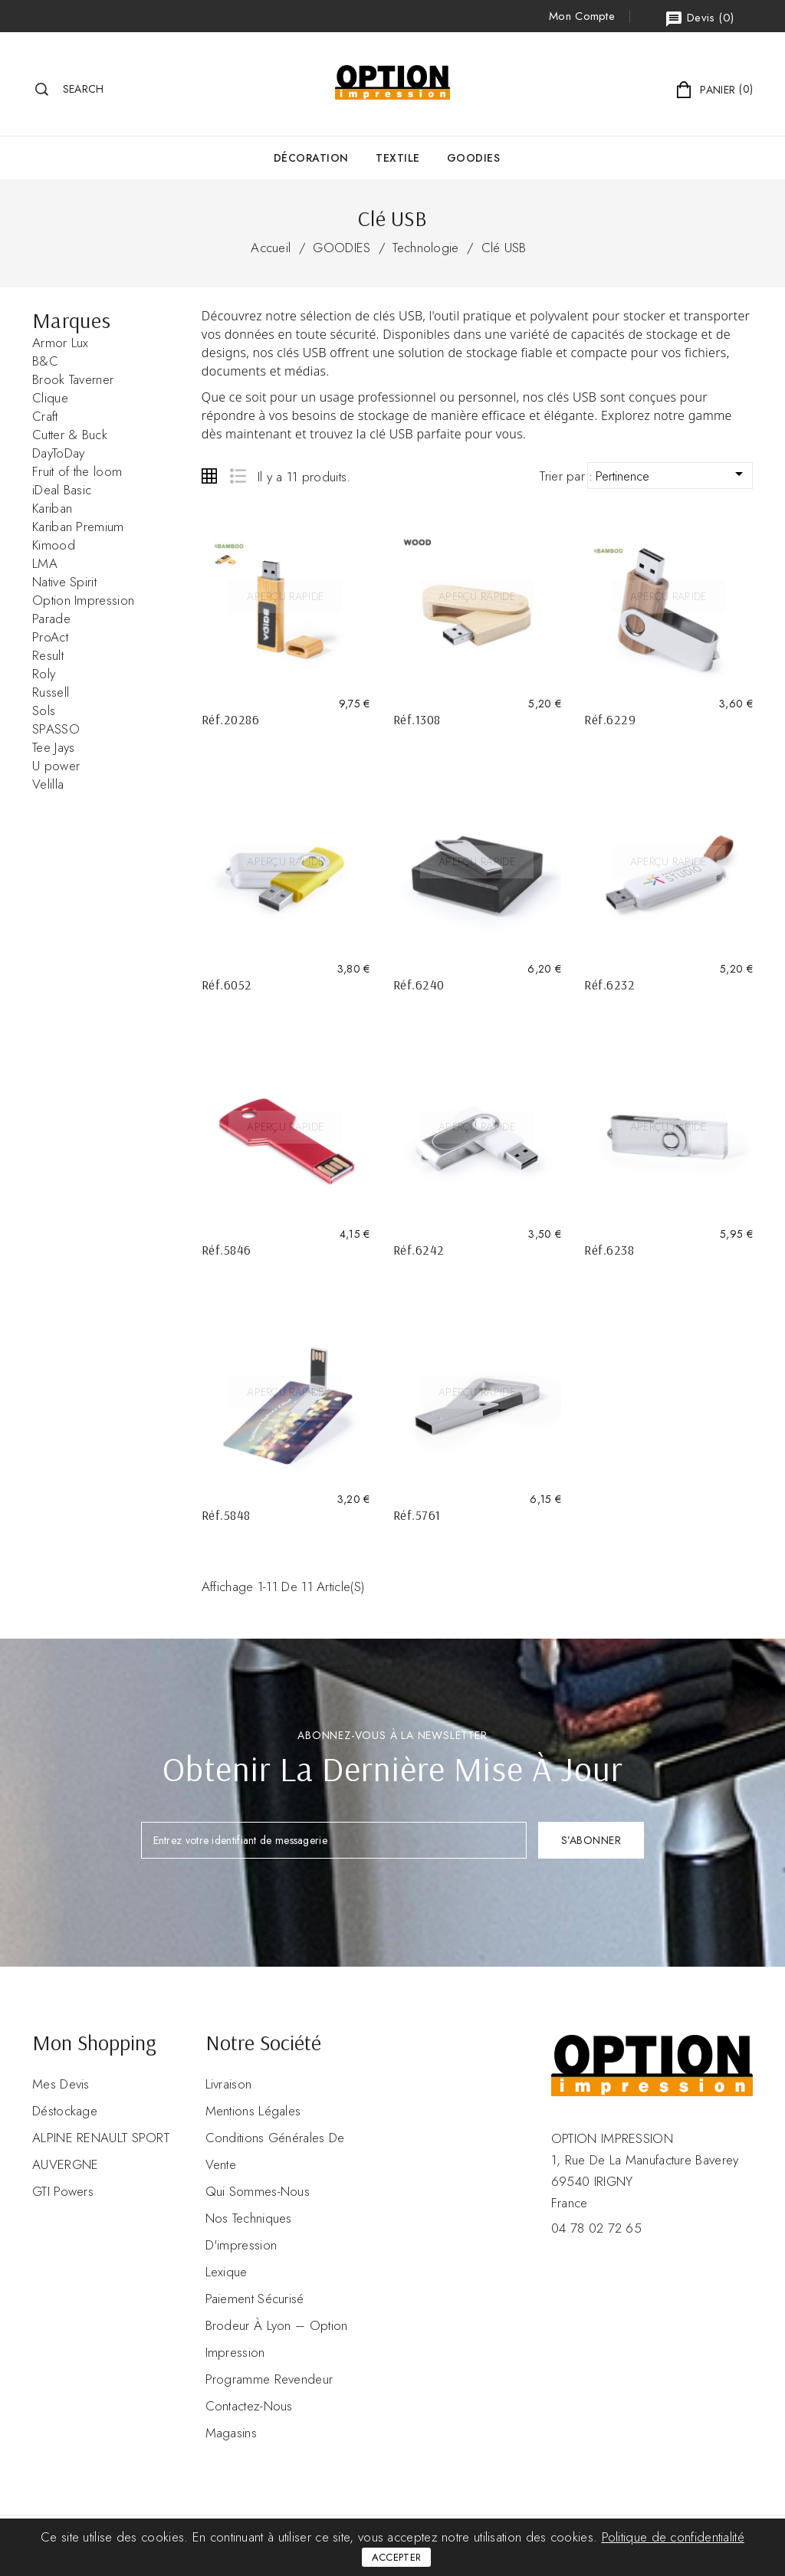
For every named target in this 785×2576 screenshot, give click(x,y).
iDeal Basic (61, 490)
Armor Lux (60, 342)
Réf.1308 (417, 719)
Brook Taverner (72, 379)
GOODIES (474, 158)
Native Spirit (64, 582)
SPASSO (56, 729)
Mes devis (61, 2084)
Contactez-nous (249, 2406)
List (237, 476)
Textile (398, 158)
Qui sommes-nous (257, 2191)
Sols (43, 710)
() (699, 18)
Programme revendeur (269, 2379)
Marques (71, 320)
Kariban (52, 508)
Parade (51, 618)
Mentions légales (253, 2111)
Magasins (231, 2432)
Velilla (48, 784)
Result (48, 655)
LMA (44, 563)
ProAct (50, 637)
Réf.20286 (231, 719)
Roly (43, 674)
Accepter (396, 2557)
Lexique (226, 2272)
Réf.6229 (610, 719)
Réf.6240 (419, 984)
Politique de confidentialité (673, 2537)
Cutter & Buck (69, 434)
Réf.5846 (226, 1250)
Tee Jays (53, 747)
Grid (209, 476)
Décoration (311, 158)
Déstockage (64, 2111)
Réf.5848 (226, 1515)
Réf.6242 (419, 1250)
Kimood (53, 545)
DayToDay (58, 453)
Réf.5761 (417, 1515)
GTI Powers (63, 2191)
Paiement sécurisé (254, 2298)
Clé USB (504, 247)
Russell (50, 692)
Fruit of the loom (77, 471)
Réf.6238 (609, 1250)
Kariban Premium (78, 526)
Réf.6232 (609, 984)
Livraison (228, 2084)
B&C (45, 361)
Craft (45, 416)
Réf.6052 (227, 984)
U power (56, 765)
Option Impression (83, 600)
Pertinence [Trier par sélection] (672, 474)
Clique (50, 398)
